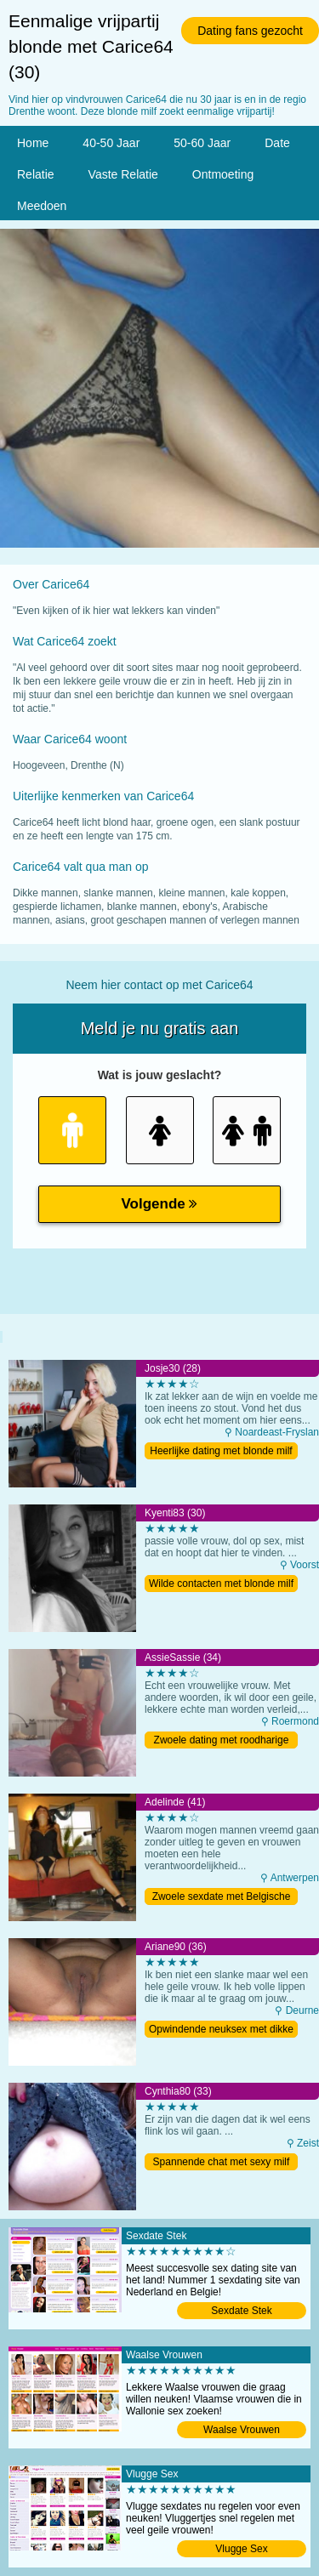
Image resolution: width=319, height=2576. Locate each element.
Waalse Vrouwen (241, 2430)
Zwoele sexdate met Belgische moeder (221, 1898)
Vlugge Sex (241, 2549)
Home (32, 143)
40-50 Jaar (111, 143)
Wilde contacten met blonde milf (221, 1583)
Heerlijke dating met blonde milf (221, 1451)
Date (277, 143)
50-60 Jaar (202, 143)
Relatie (35, 174)
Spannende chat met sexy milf (221, 2162)
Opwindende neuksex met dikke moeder (221, 2030)
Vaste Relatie (123, 174)
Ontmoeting (222, 174)
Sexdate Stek (241, 2311)
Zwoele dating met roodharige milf (221, 1741)
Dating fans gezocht (250, 30)
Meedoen (41, 206)
